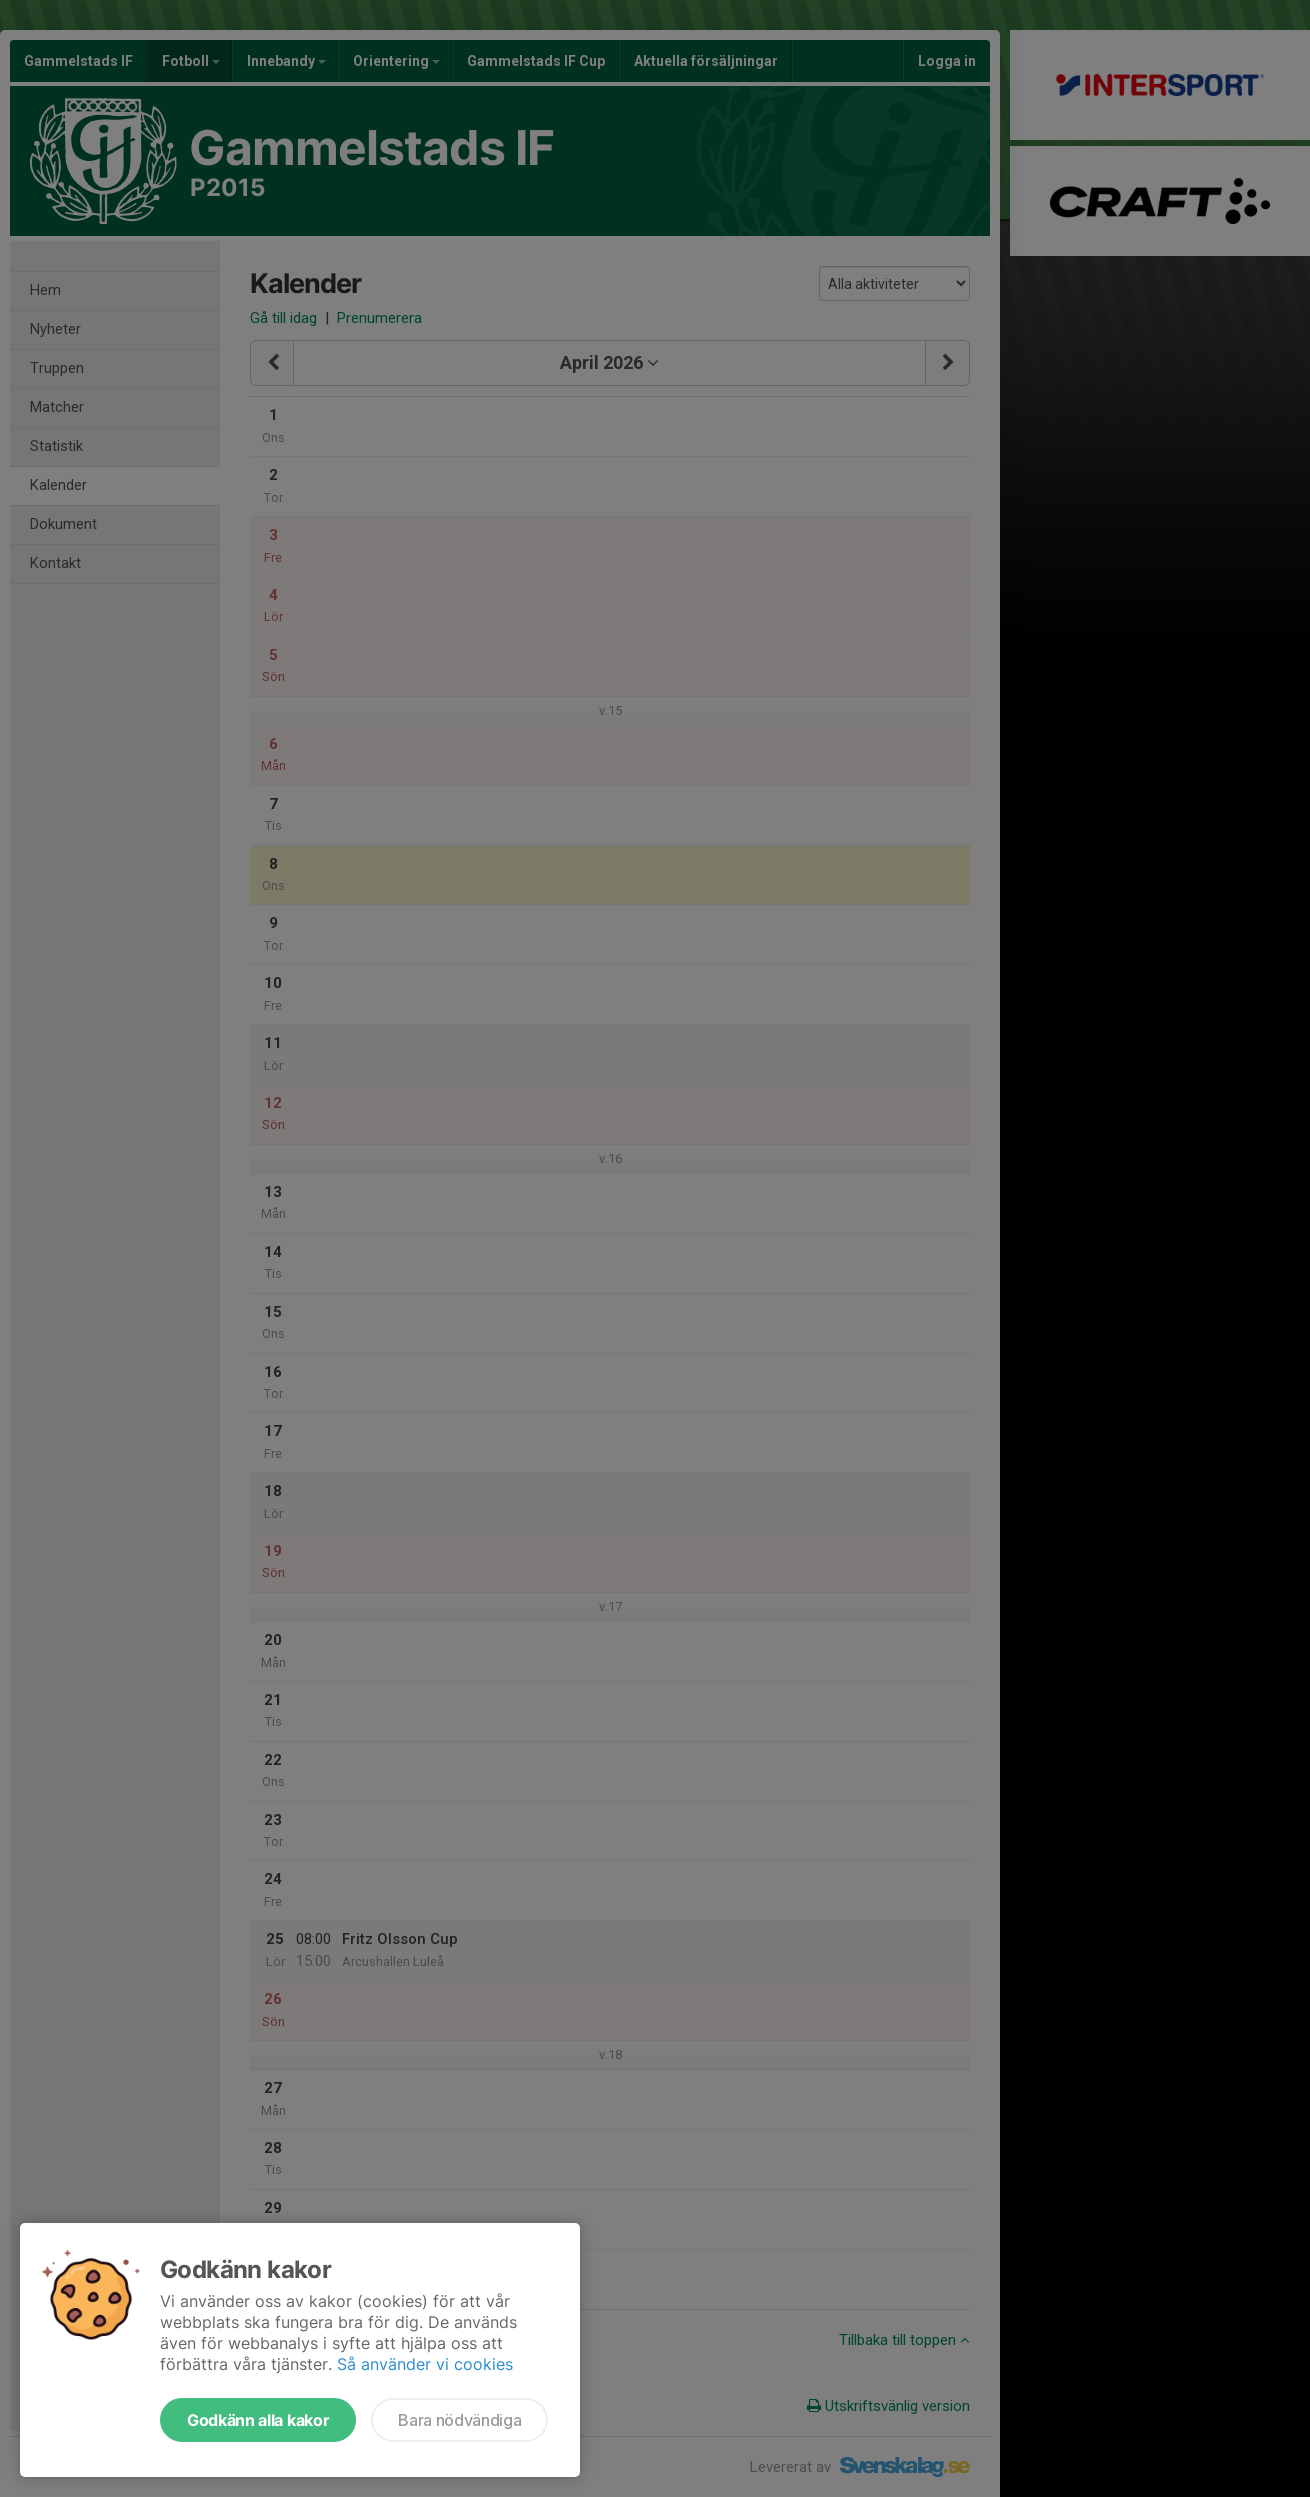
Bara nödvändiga (459, 2420)
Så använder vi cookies (425, 2364)
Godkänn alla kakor (258, 2420)
